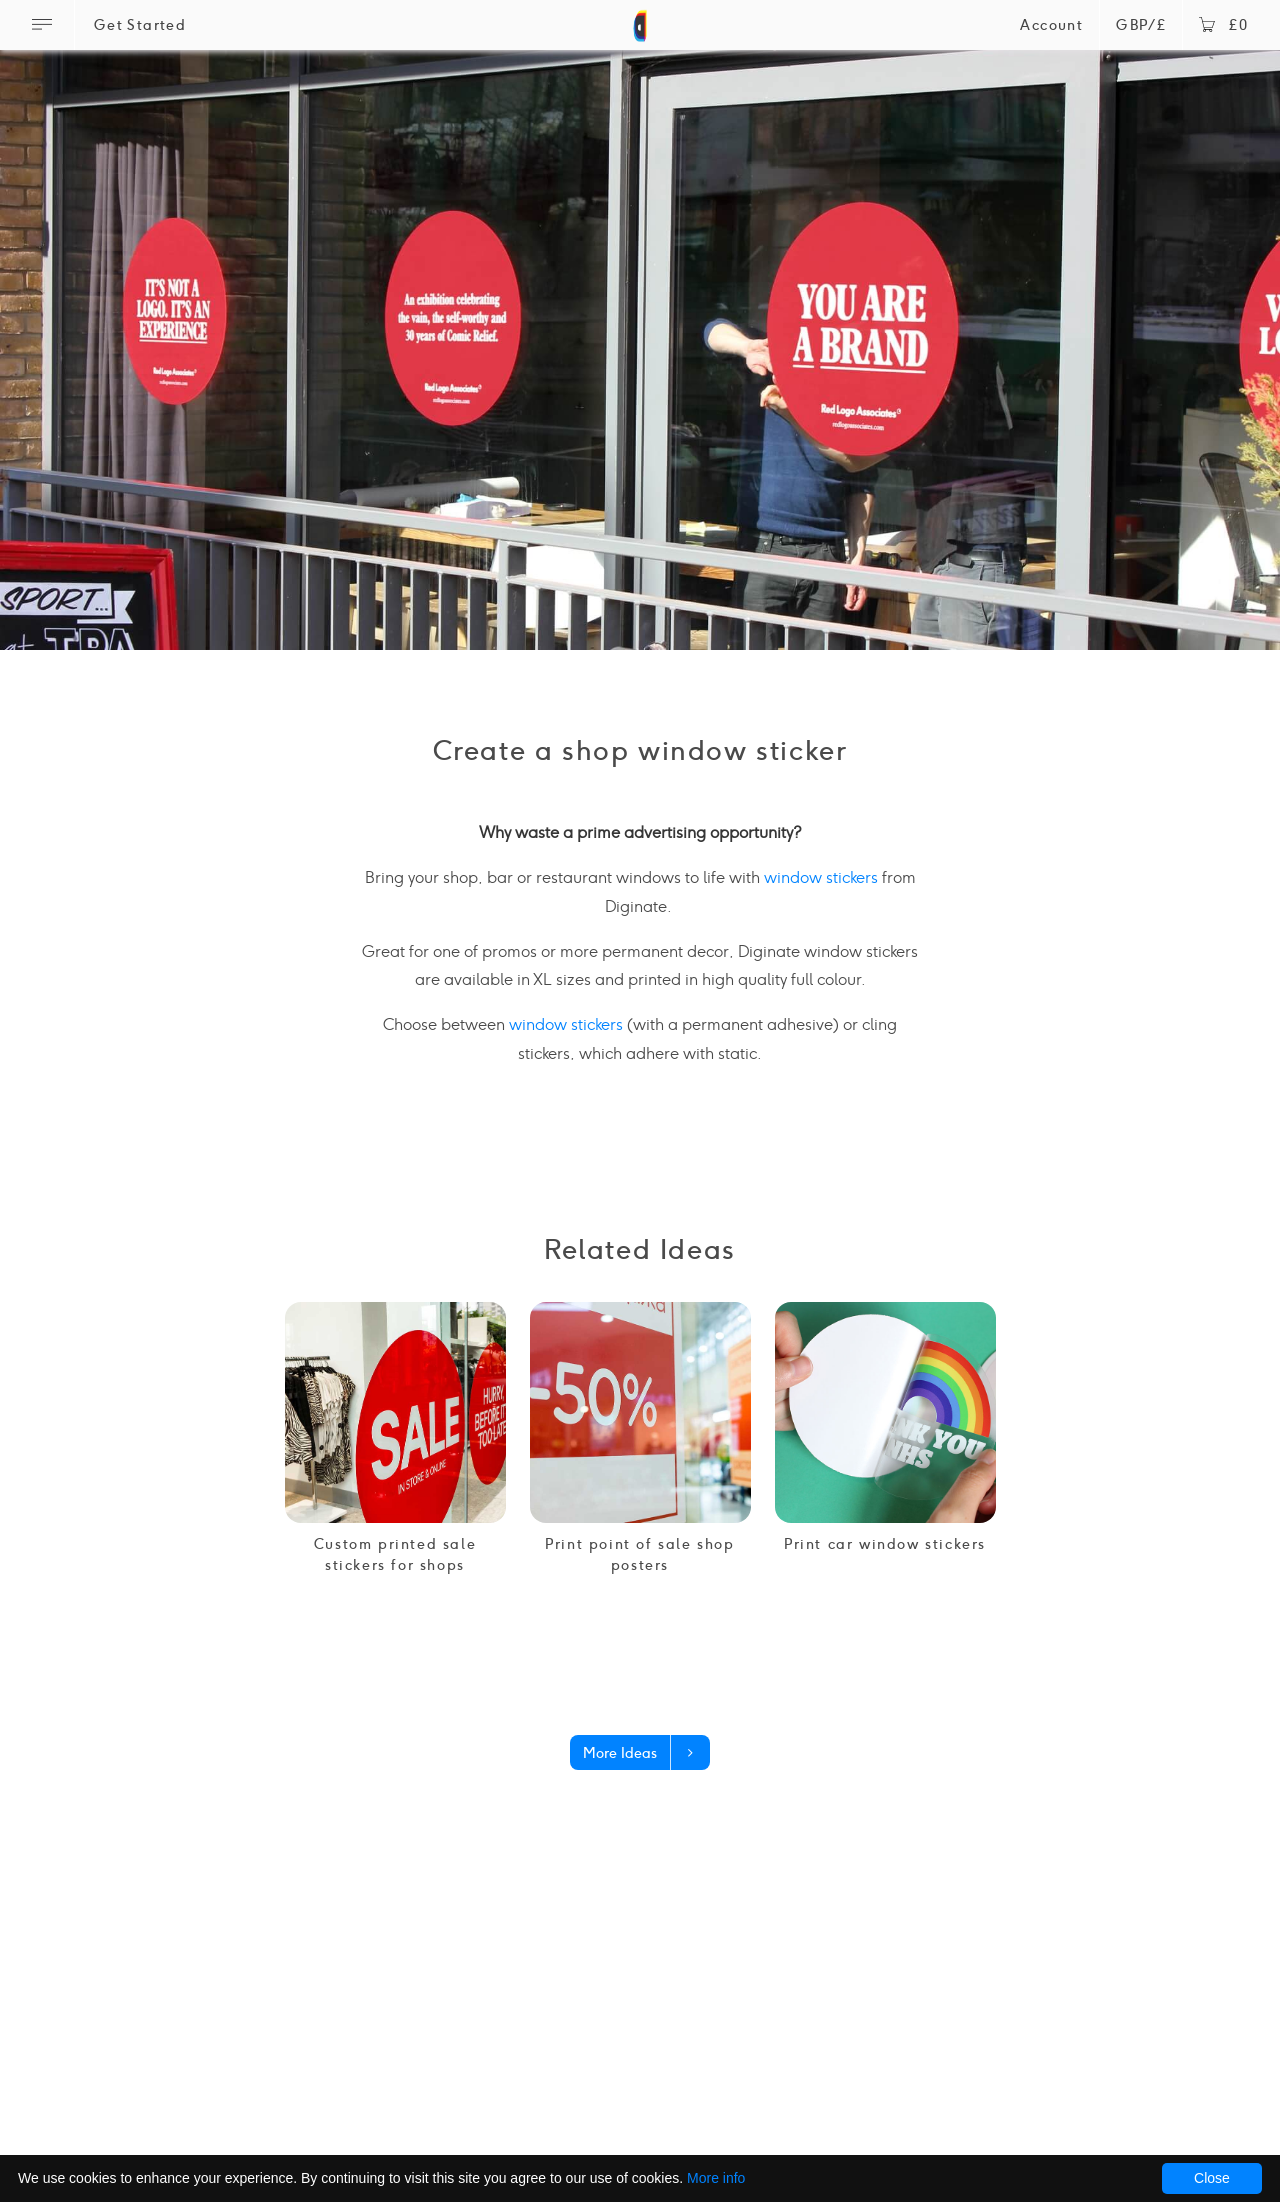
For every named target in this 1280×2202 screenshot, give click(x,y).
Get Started (140, 25)
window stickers (821, 877)
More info (716, 2178)
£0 (1223, 25)
